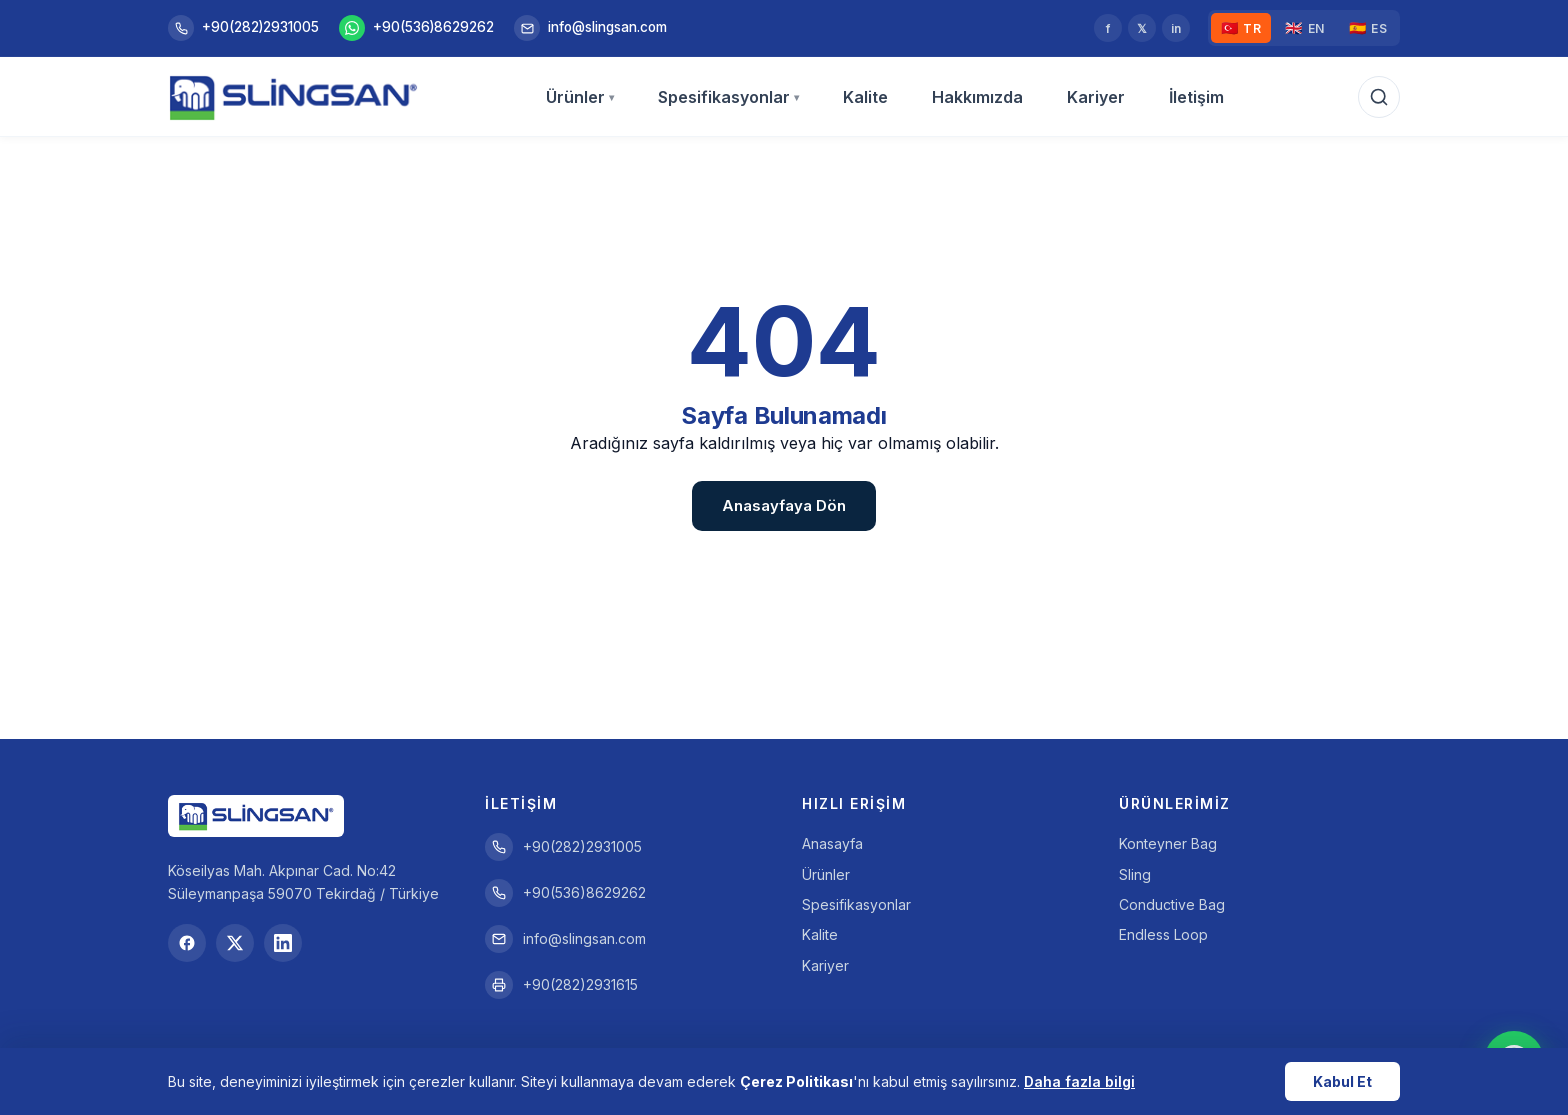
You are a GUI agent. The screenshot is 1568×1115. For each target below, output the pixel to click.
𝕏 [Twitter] (1142, 28)
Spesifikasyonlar (728, 97)
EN (1305, 28)
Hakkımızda (977, 97)
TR (1241, 28)
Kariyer (1096, 97)
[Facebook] (187, 943)
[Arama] (1379, 97)
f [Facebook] (1108, 28)
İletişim (1196, 97)
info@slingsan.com (590, 28)
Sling (1135, 874)
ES (1368, 28)
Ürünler (580, 97)
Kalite (865, 97)
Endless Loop (1163, 934)
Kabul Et (1342, 1081)
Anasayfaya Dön (784, 505)
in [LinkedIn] (1176, 28)
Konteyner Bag (1168, 843)
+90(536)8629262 (416, 28)
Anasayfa (832, 843)
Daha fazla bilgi (1079, 1081)
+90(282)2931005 (243, 28)
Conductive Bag (1172, 904)
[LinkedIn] (283, 943)
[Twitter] (235, 943)
